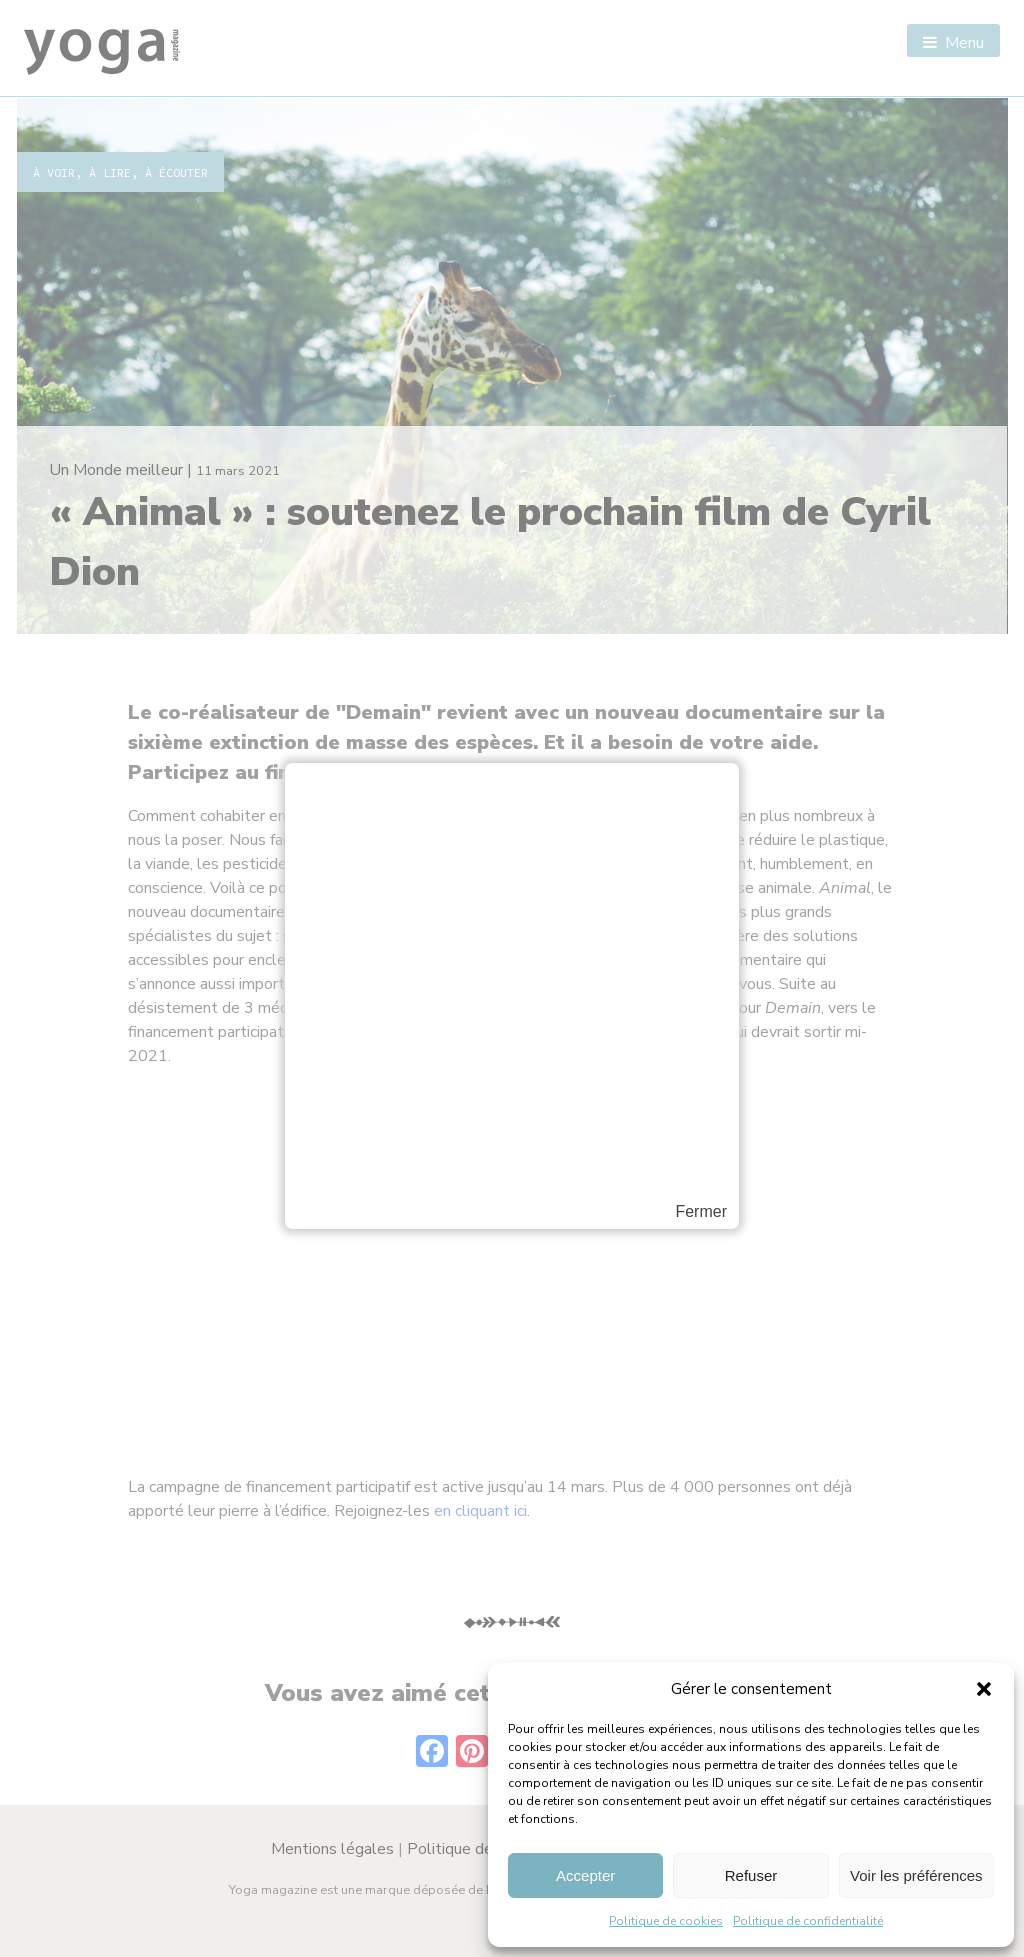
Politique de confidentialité (808, 1921)
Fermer (701, 1212)
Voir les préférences (916, 1875)
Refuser (751, 1875)
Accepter (585, 1875)
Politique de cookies (666, 1921)
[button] (984, 1689)
